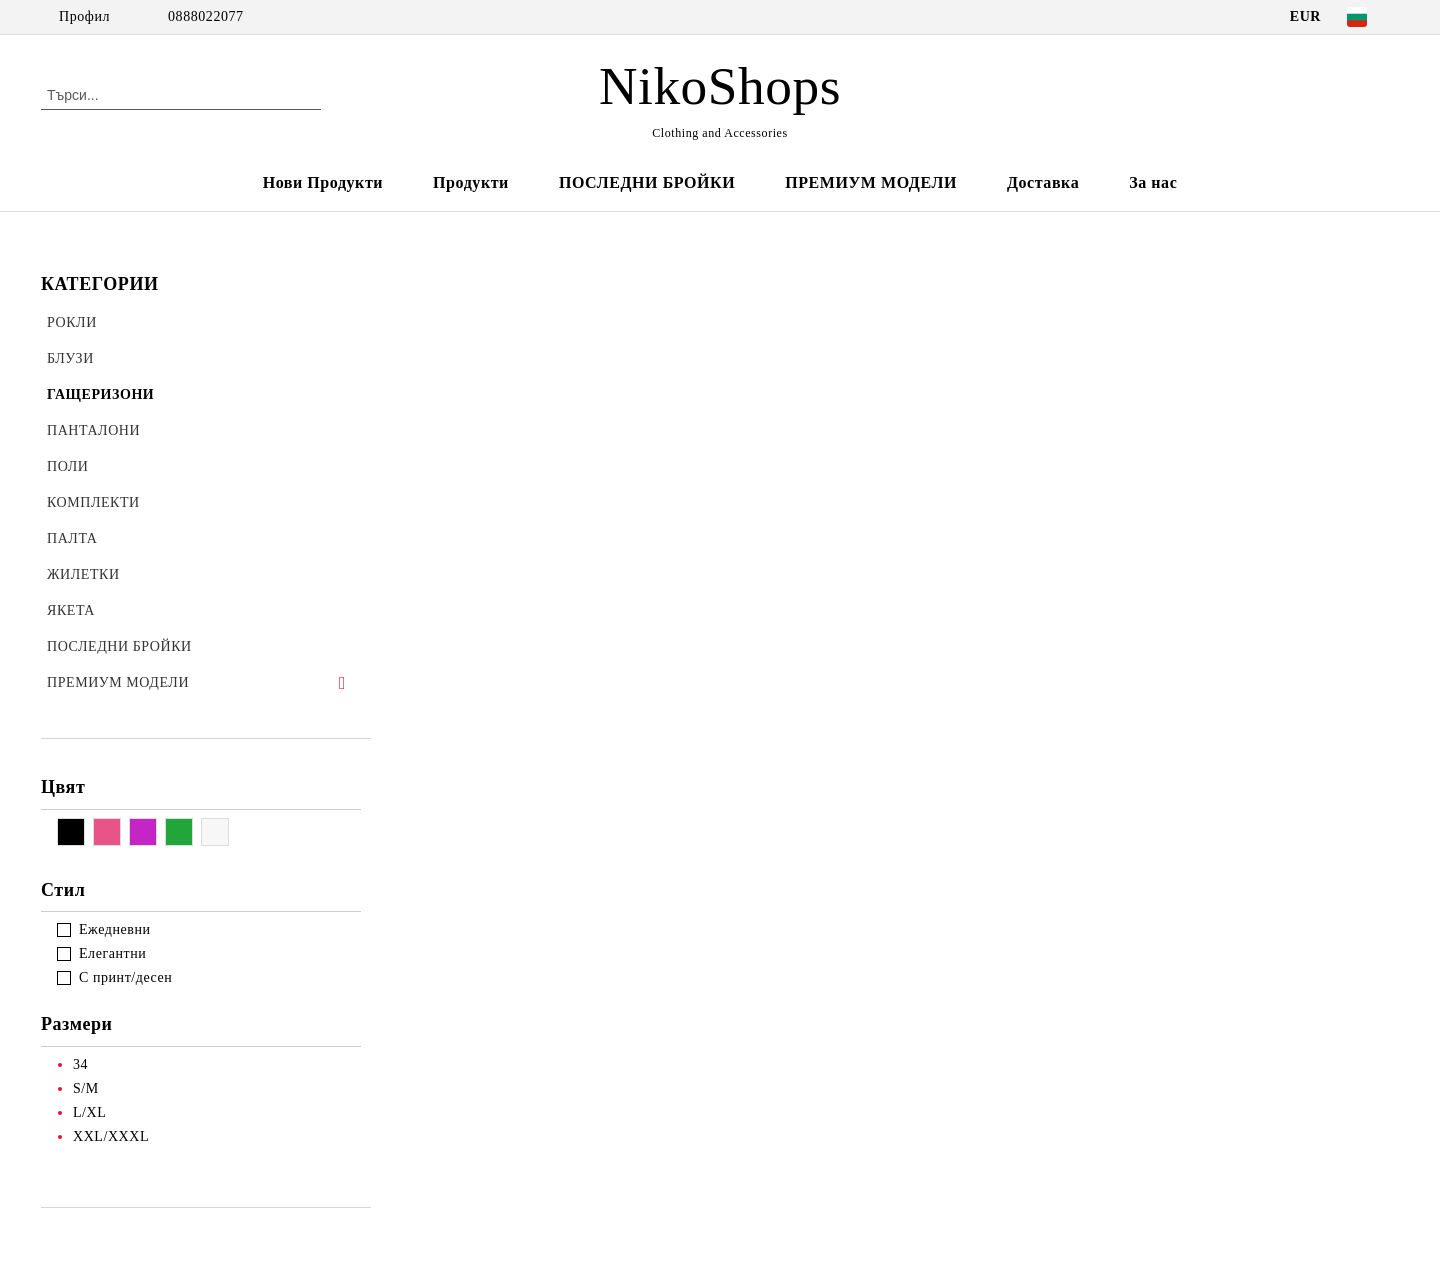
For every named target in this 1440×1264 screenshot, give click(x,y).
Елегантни (112, 953)
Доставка (1043, 182)
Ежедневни (115, 929)
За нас (1153, 182)
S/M (86, 1088)
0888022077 (206, 16)
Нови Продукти (323, 182)
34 (80, 1064)
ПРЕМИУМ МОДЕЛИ (871, 182)
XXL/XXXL (111, 1136)
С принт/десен (125, 977)
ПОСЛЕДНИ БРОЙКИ (647, 182)
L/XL (89, 1112)
